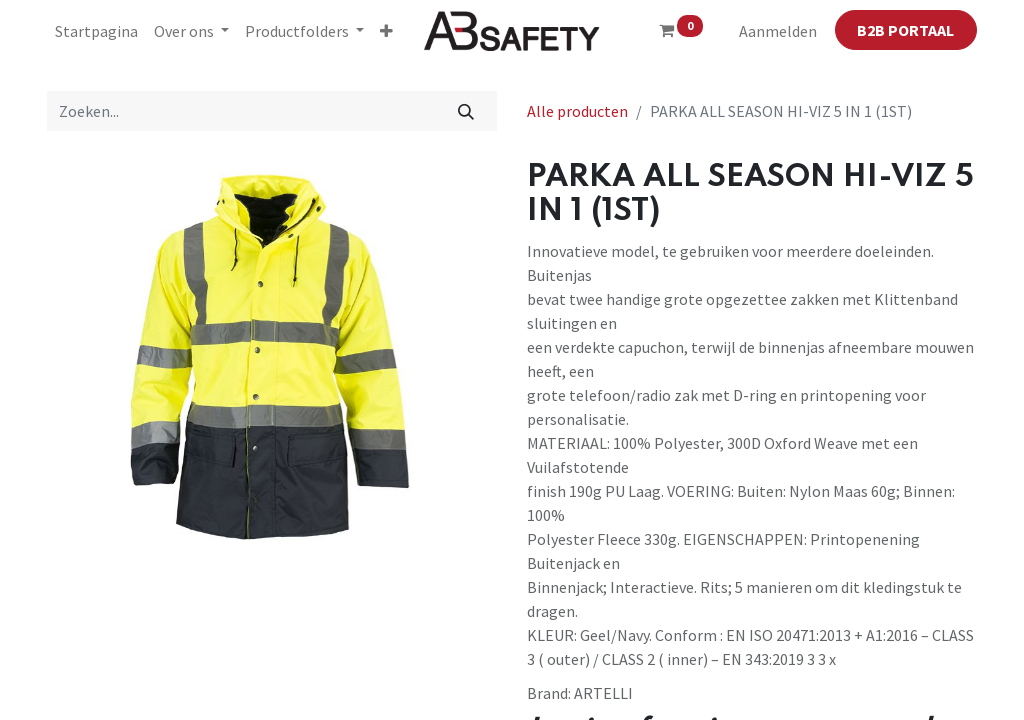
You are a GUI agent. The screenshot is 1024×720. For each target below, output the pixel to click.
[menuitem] (96, 31)
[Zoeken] (466, 111)
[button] (386, 31)
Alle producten (577, 111)
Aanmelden (778, 31)
